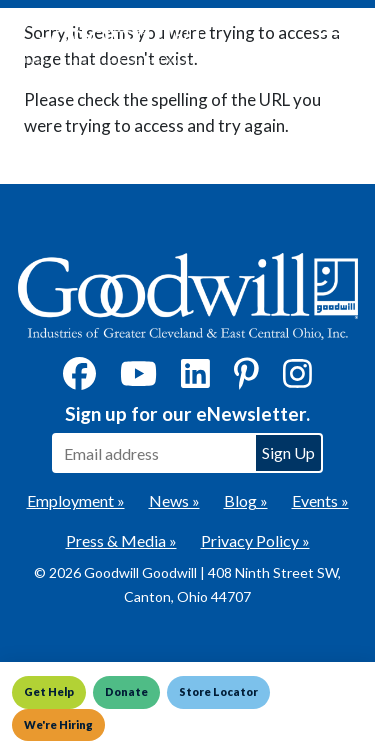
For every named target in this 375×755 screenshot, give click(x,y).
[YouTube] (138, 379)
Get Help (49, 691)
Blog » (246, 500)
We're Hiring (58, 724)
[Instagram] (297, 379)
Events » (320, 500)
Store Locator (218, 691)
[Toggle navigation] (329, 42)
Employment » (76, 500)
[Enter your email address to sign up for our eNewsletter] (153, 453)
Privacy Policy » (255, 540)
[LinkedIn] (195, 379)
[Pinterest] (246, 379)
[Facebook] (79, 379)
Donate (126, 691)
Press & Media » (121, 540)
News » (174, 500)
